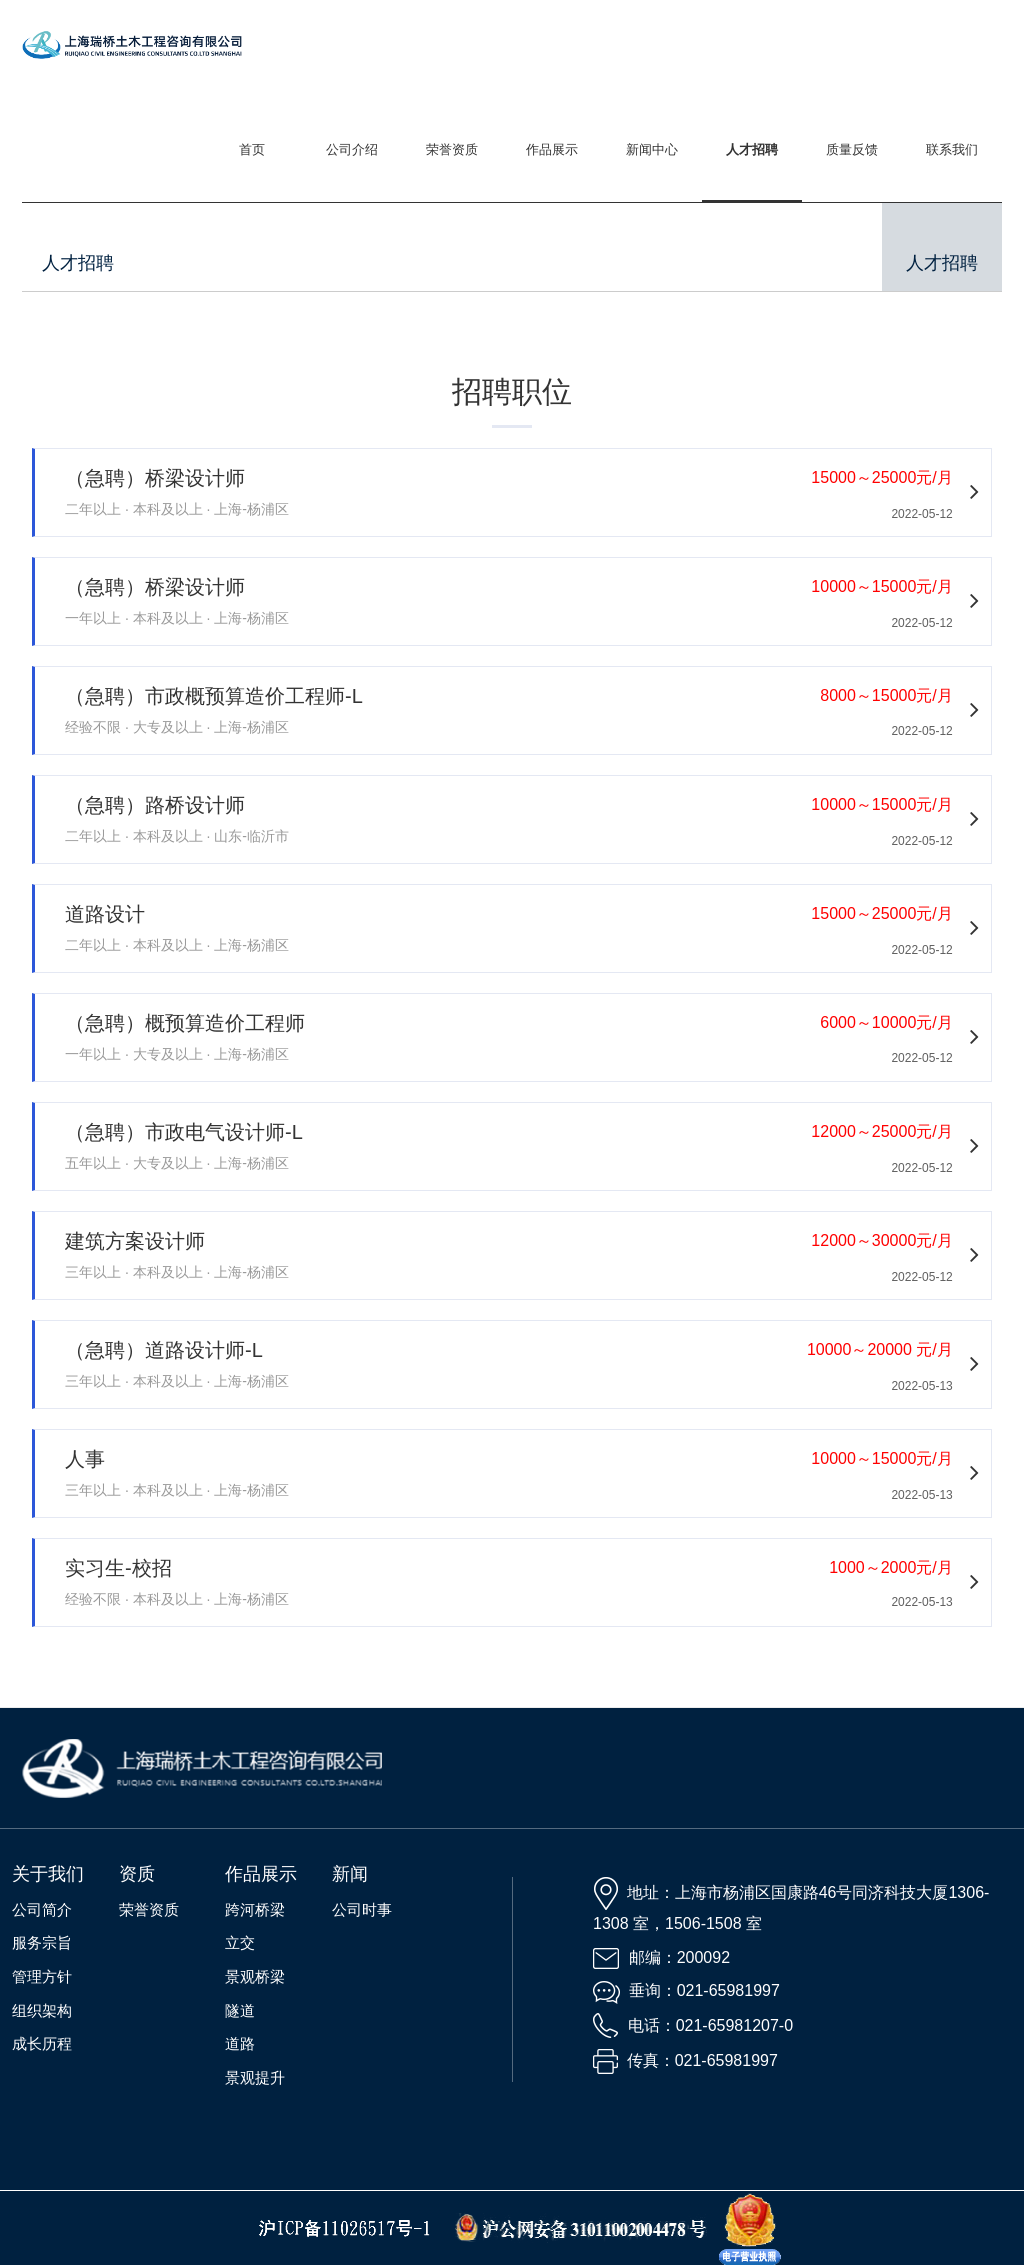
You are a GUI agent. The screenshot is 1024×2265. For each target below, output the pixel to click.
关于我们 (48, 1874)
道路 (240, 2043)
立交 (240, 1942)
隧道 (240, 2010)
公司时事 (362, 1909)
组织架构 (42, 2010)
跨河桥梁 (255, 1909)
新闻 (350, 1874)
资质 (137, 1874)
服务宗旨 (42, 1942)
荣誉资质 (452, 149)
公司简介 (42, 1909)
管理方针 (42, 1976)
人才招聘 (752, 149)
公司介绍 (352, 149)
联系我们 (952, 149)
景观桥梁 (255, 1976)
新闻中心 (652, 149)
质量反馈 (852, 149)
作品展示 (552, 149)
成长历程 (42, 2043)
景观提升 (255, 2077)
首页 (252, 149)
